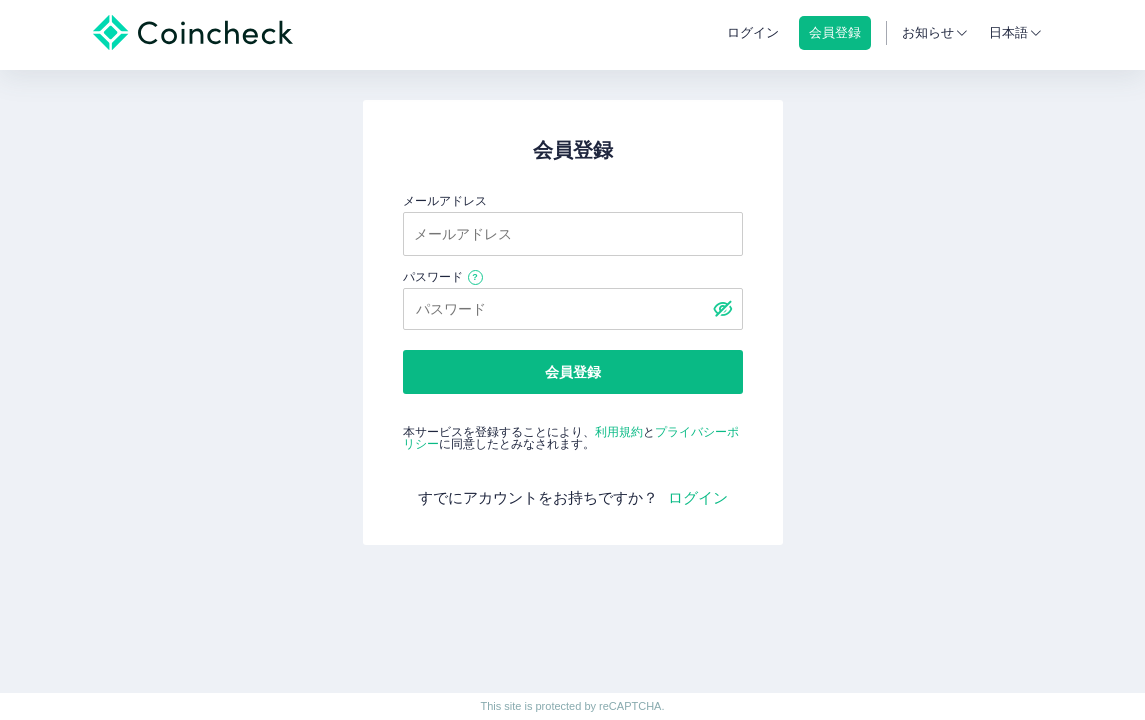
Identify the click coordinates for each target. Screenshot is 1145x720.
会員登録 (573, 372)
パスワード (433, 277)
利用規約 (619, 432)
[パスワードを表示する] (723, 309)
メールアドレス (445, 201)
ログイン (753, 32)
